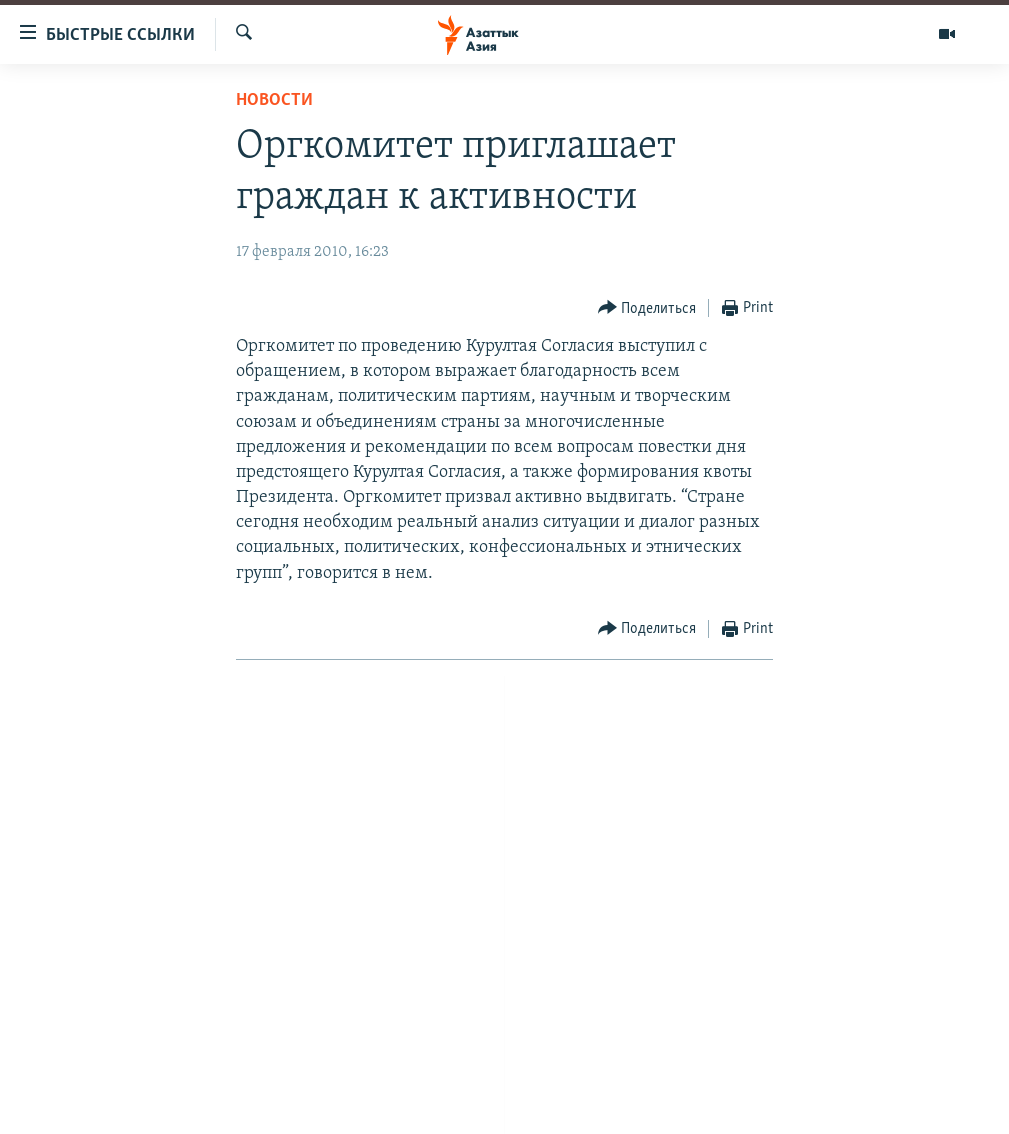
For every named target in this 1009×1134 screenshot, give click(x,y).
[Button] (647, 308)
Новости (274, 100)
